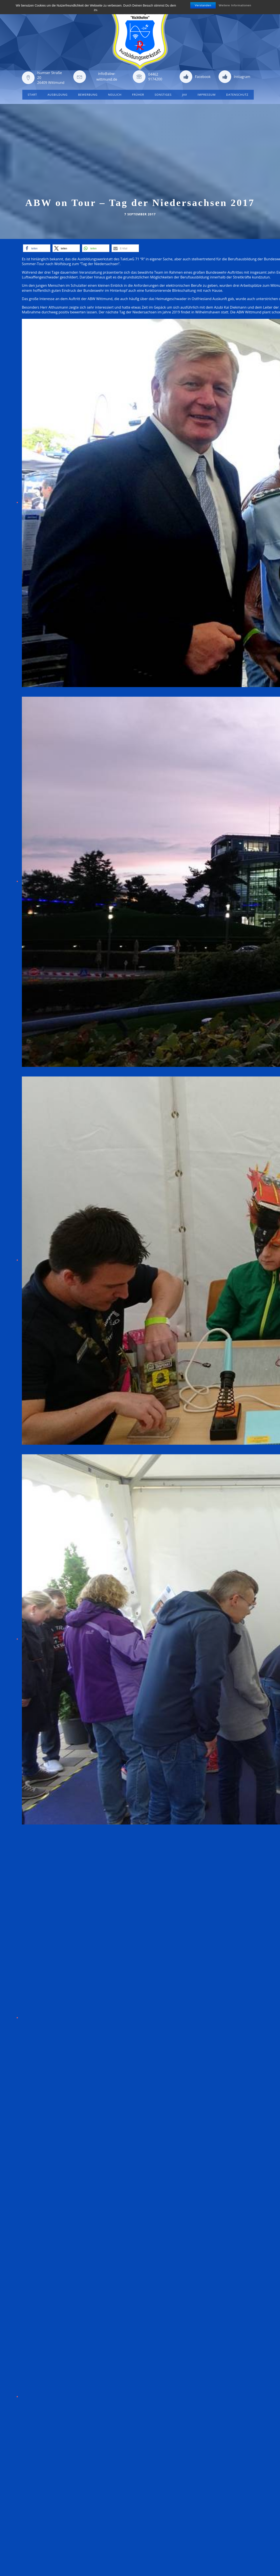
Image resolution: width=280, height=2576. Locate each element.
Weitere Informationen (235, 5)
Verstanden (203, 5)
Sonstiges (163, 95)
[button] (36, 248)
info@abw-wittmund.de (106, 76)
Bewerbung (88, 95)
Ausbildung (57, 95)
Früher (138, 95)
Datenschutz (237, 95)
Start (32, 95)
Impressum (207, 95)
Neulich (115, 95)
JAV (184, 95)
